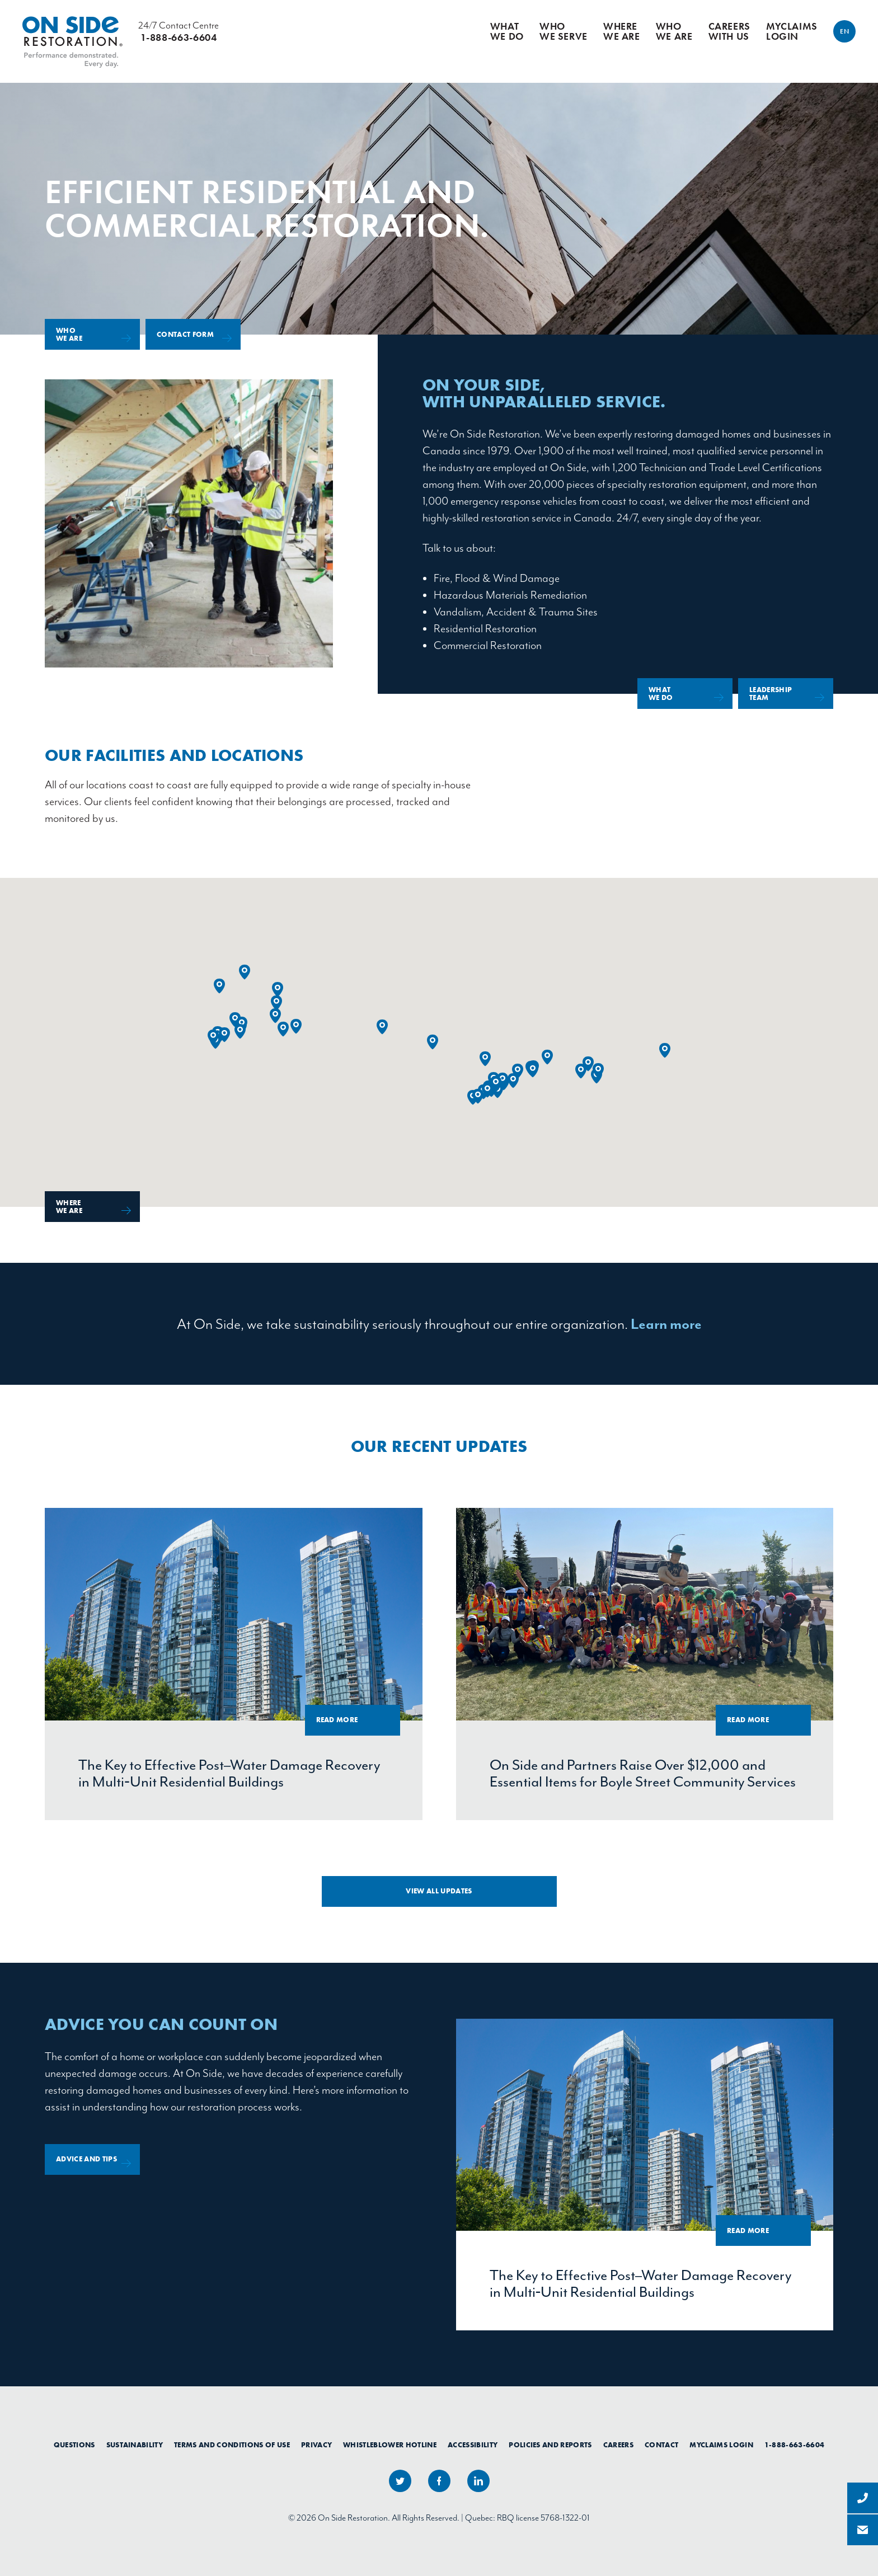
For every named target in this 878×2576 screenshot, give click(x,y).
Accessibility (472, 2445)
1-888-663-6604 (794, 2445)
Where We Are (621, 31)
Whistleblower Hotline (389, 2445)
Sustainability (134, 2445)
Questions (74, 2445)
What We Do (507, 31)
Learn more (666, 1324)
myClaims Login (792, 31)
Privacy (316, 2445)
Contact (661, 2445)
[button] (275, 1015)
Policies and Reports (550, 2445)
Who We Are (674, 31)
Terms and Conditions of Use (232, 2445)
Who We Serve (563, 31)
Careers (618, 2445)
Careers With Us (729, 31)
